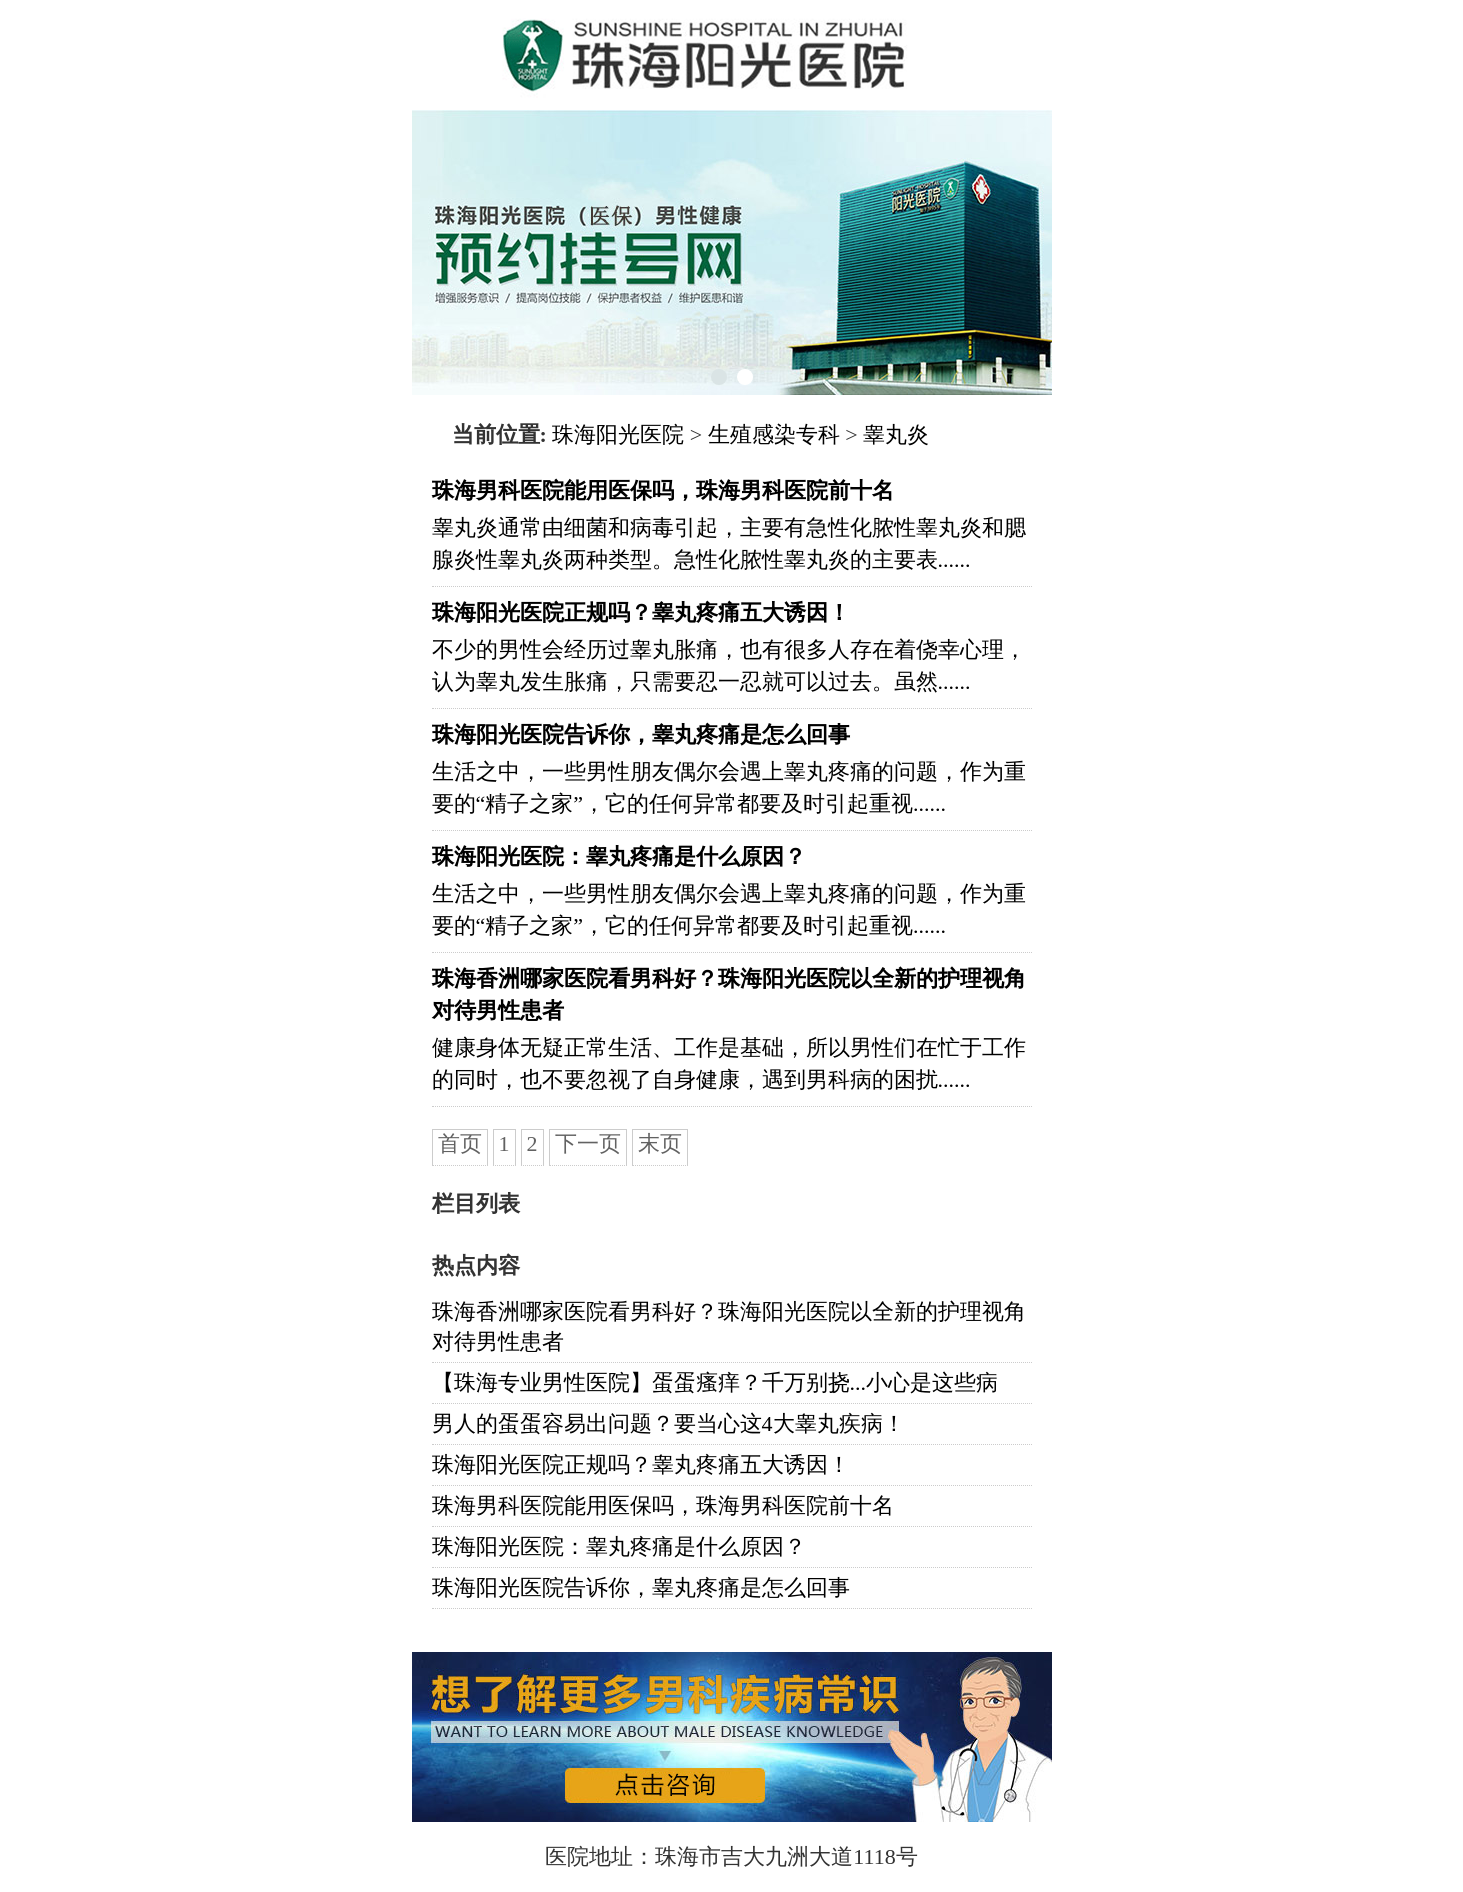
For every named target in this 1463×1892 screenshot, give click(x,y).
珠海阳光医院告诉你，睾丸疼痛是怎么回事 (641, 1587)
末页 (660, 1143)
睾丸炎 (896, 434)
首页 (460, 1143)
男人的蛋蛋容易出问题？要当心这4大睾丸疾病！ (668, 1423)
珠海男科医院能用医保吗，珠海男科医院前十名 (663, 1505)
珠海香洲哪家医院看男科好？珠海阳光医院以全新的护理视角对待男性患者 (729, 1326)
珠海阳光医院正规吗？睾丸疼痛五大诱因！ (641, 1464)
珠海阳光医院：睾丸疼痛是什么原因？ (619, 1546)
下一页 (588, 1143)
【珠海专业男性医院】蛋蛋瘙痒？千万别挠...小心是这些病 (715, 1382)
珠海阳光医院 (618, 434)
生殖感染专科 (774, 434)
